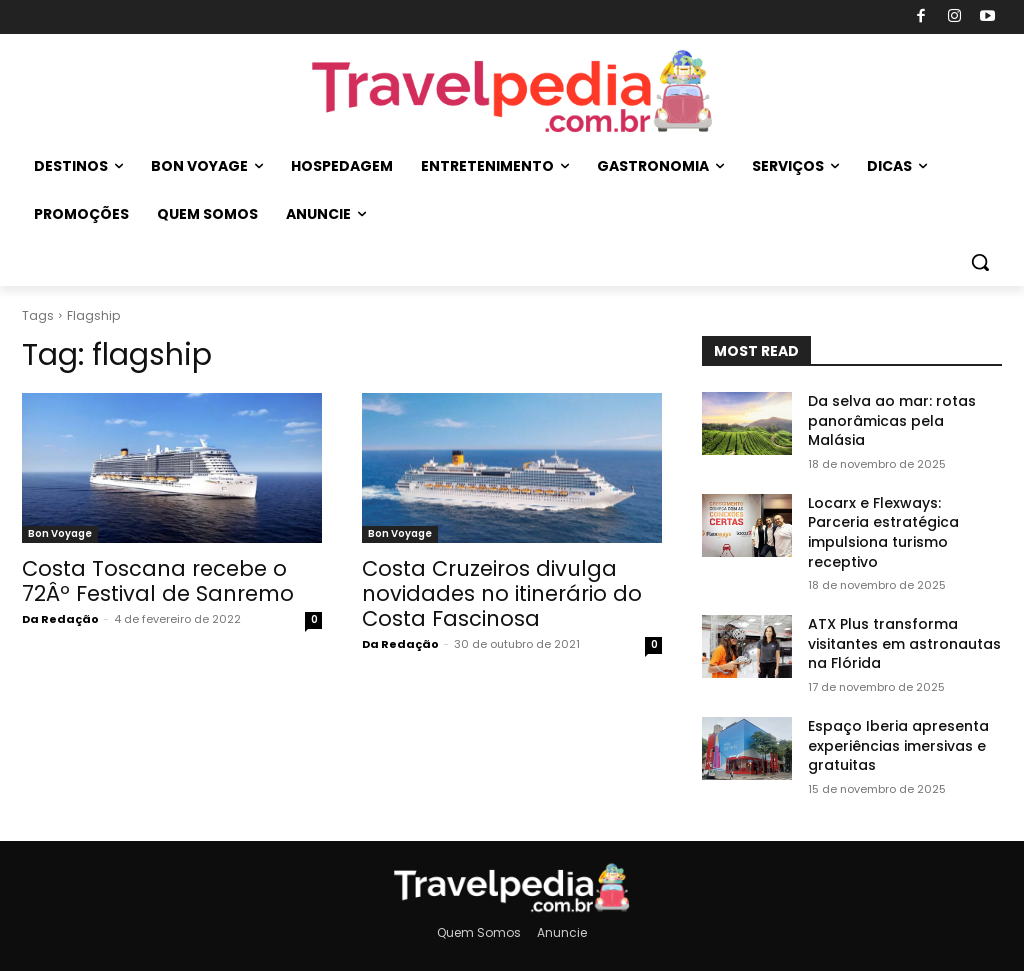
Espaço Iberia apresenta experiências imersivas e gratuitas (898, 745)
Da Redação (60, 619)
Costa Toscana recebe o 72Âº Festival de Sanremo (158, 581)
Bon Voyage (60, 533)
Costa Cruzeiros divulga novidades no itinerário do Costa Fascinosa (502, 593)
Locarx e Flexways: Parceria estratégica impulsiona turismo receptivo (883, 532)
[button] (980, 262)
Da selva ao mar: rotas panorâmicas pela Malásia (892, 420)
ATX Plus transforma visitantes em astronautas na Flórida (904, 643)
